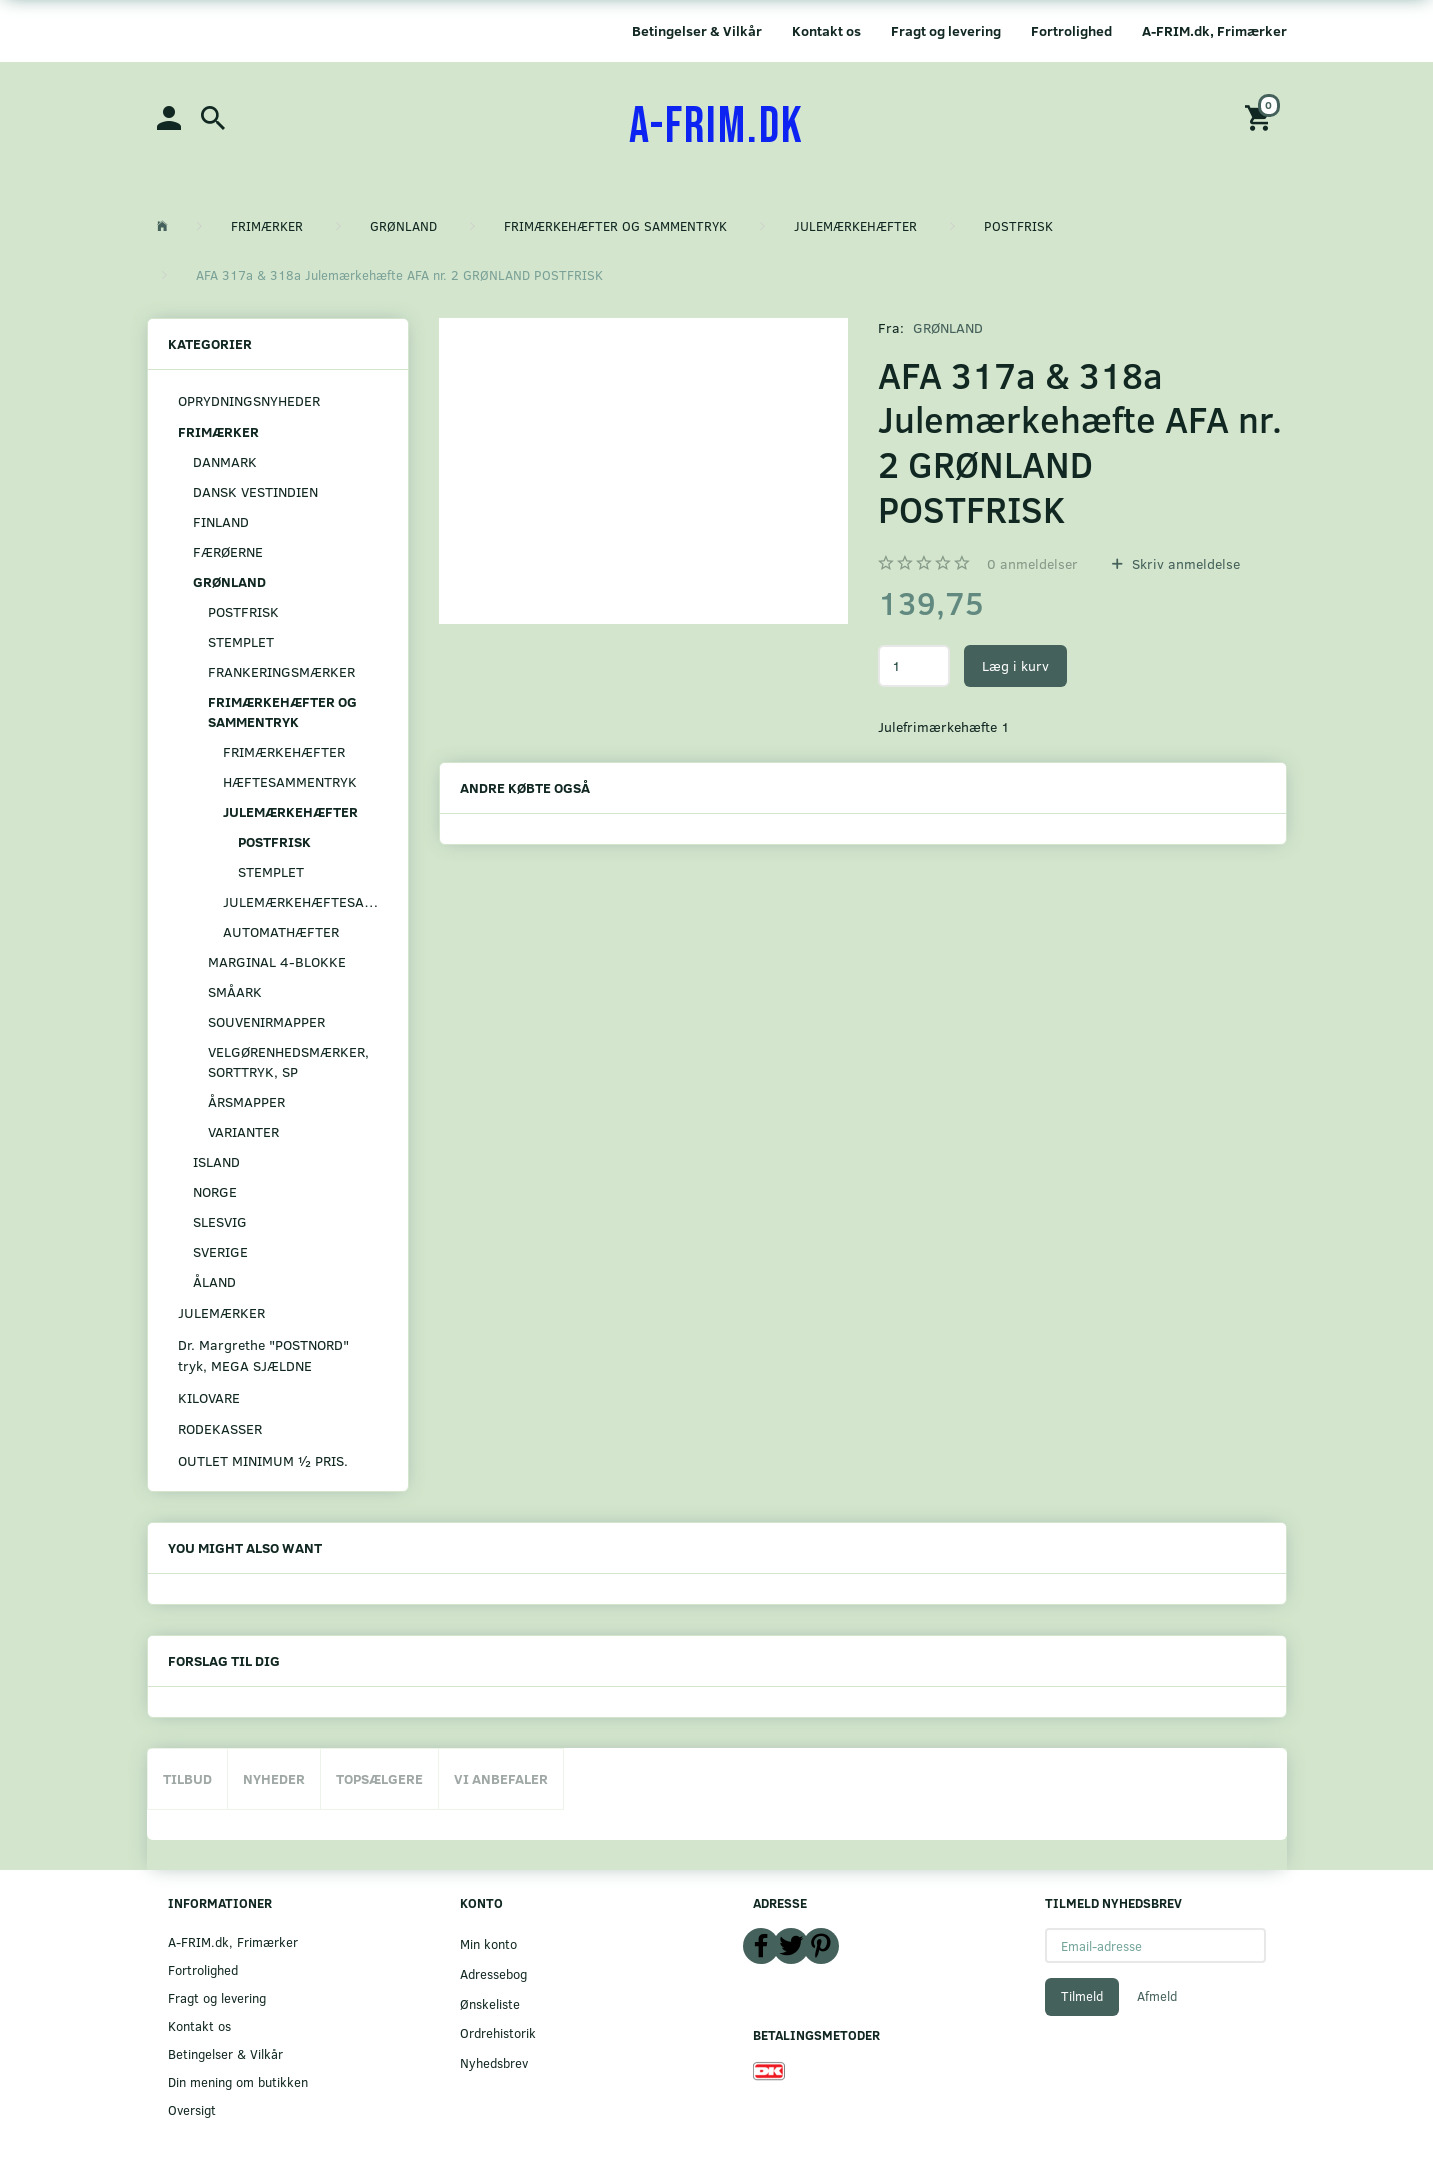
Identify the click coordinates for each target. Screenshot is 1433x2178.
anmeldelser (1032, 563)
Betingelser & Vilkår (697, 30)
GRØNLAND (948, 327)
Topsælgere (379, 1778)
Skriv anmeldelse (1184, 563)
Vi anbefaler (501, 1778)
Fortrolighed (1071, 30)
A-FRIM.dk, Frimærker (1214, 30)
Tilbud (187, 1778)
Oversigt (192, 2109)
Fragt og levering (946, 30)
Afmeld (1157, 1996)
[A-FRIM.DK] (716, 127)
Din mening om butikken (238, 2081)
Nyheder (274, 1778)
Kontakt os (826, 30)
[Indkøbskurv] (1261, 116)
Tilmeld (1082, 1996)
